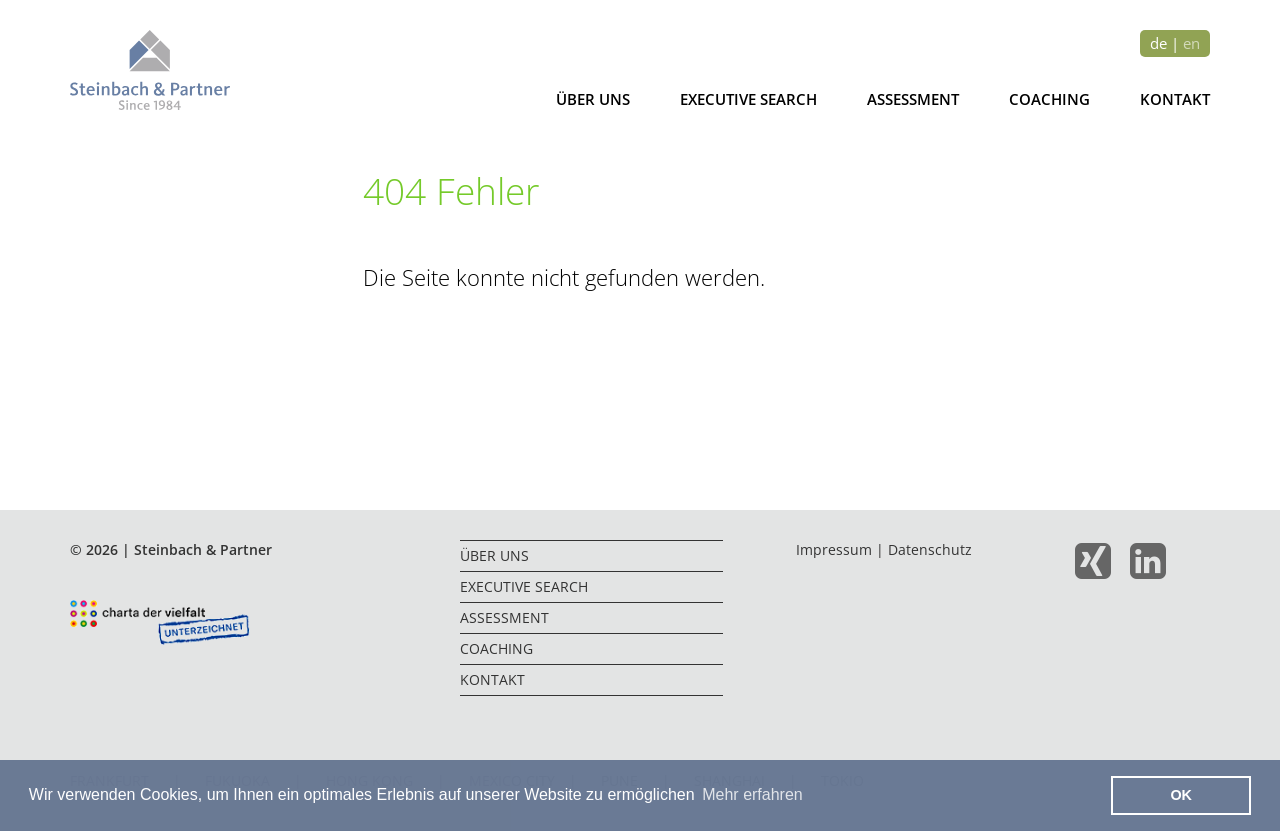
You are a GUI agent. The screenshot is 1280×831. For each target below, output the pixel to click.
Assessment (913, 99)
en (1191, 43)
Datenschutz (930, 549)
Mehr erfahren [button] (752, 794)
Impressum (834, 549)
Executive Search (748, 99)
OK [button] (1181, 795)
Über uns (593, 99)
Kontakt (1175, 99)
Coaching (1049, 99)
